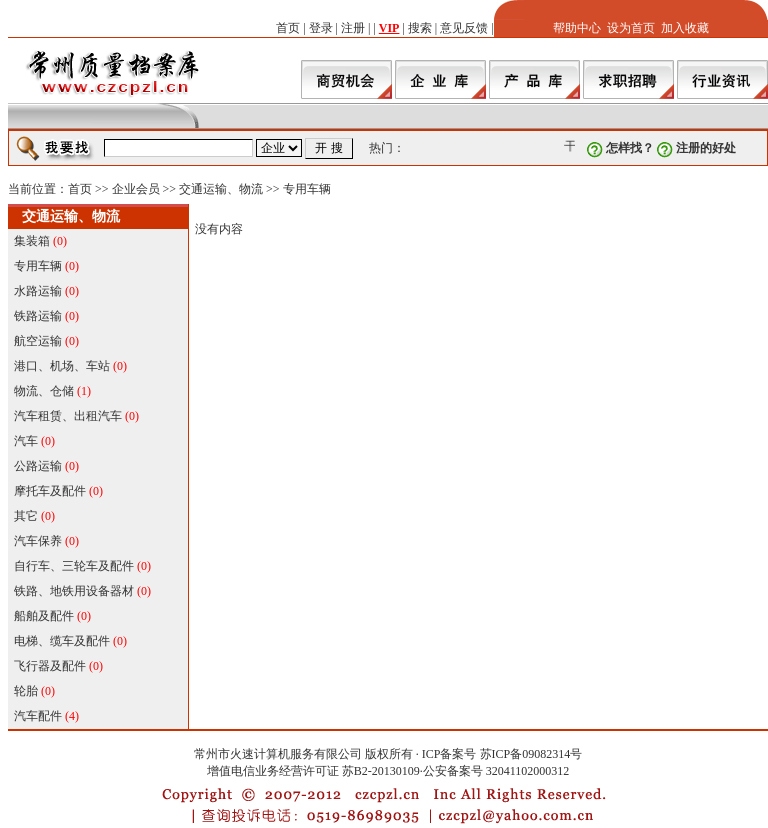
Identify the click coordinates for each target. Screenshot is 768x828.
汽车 (26, 441)
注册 (353, 28)
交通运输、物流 (221, 189)
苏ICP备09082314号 (531, 754)
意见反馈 (464, 28)
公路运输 (38, 466)
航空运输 (38, 341)
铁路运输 (38, 316)
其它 (26, 516)
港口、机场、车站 (62, 366)
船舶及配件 (44, 616)
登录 (321, 28)
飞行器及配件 (50, 666)
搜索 (420, 28)
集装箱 (32, 241)
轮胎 (26, 691)
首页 (288, 28)
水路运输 (38, 291)
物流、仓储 (44, 391)
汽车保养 (38, 541)
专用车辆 (307, 189)
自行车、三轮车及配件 (74, 566)
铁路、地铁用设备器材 (74, 591)
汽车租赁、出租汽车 (68, 416)
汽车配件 (38, 716)
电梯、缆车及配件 (62, 641)
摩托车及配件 (50, 491)
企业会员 (136, 189)
